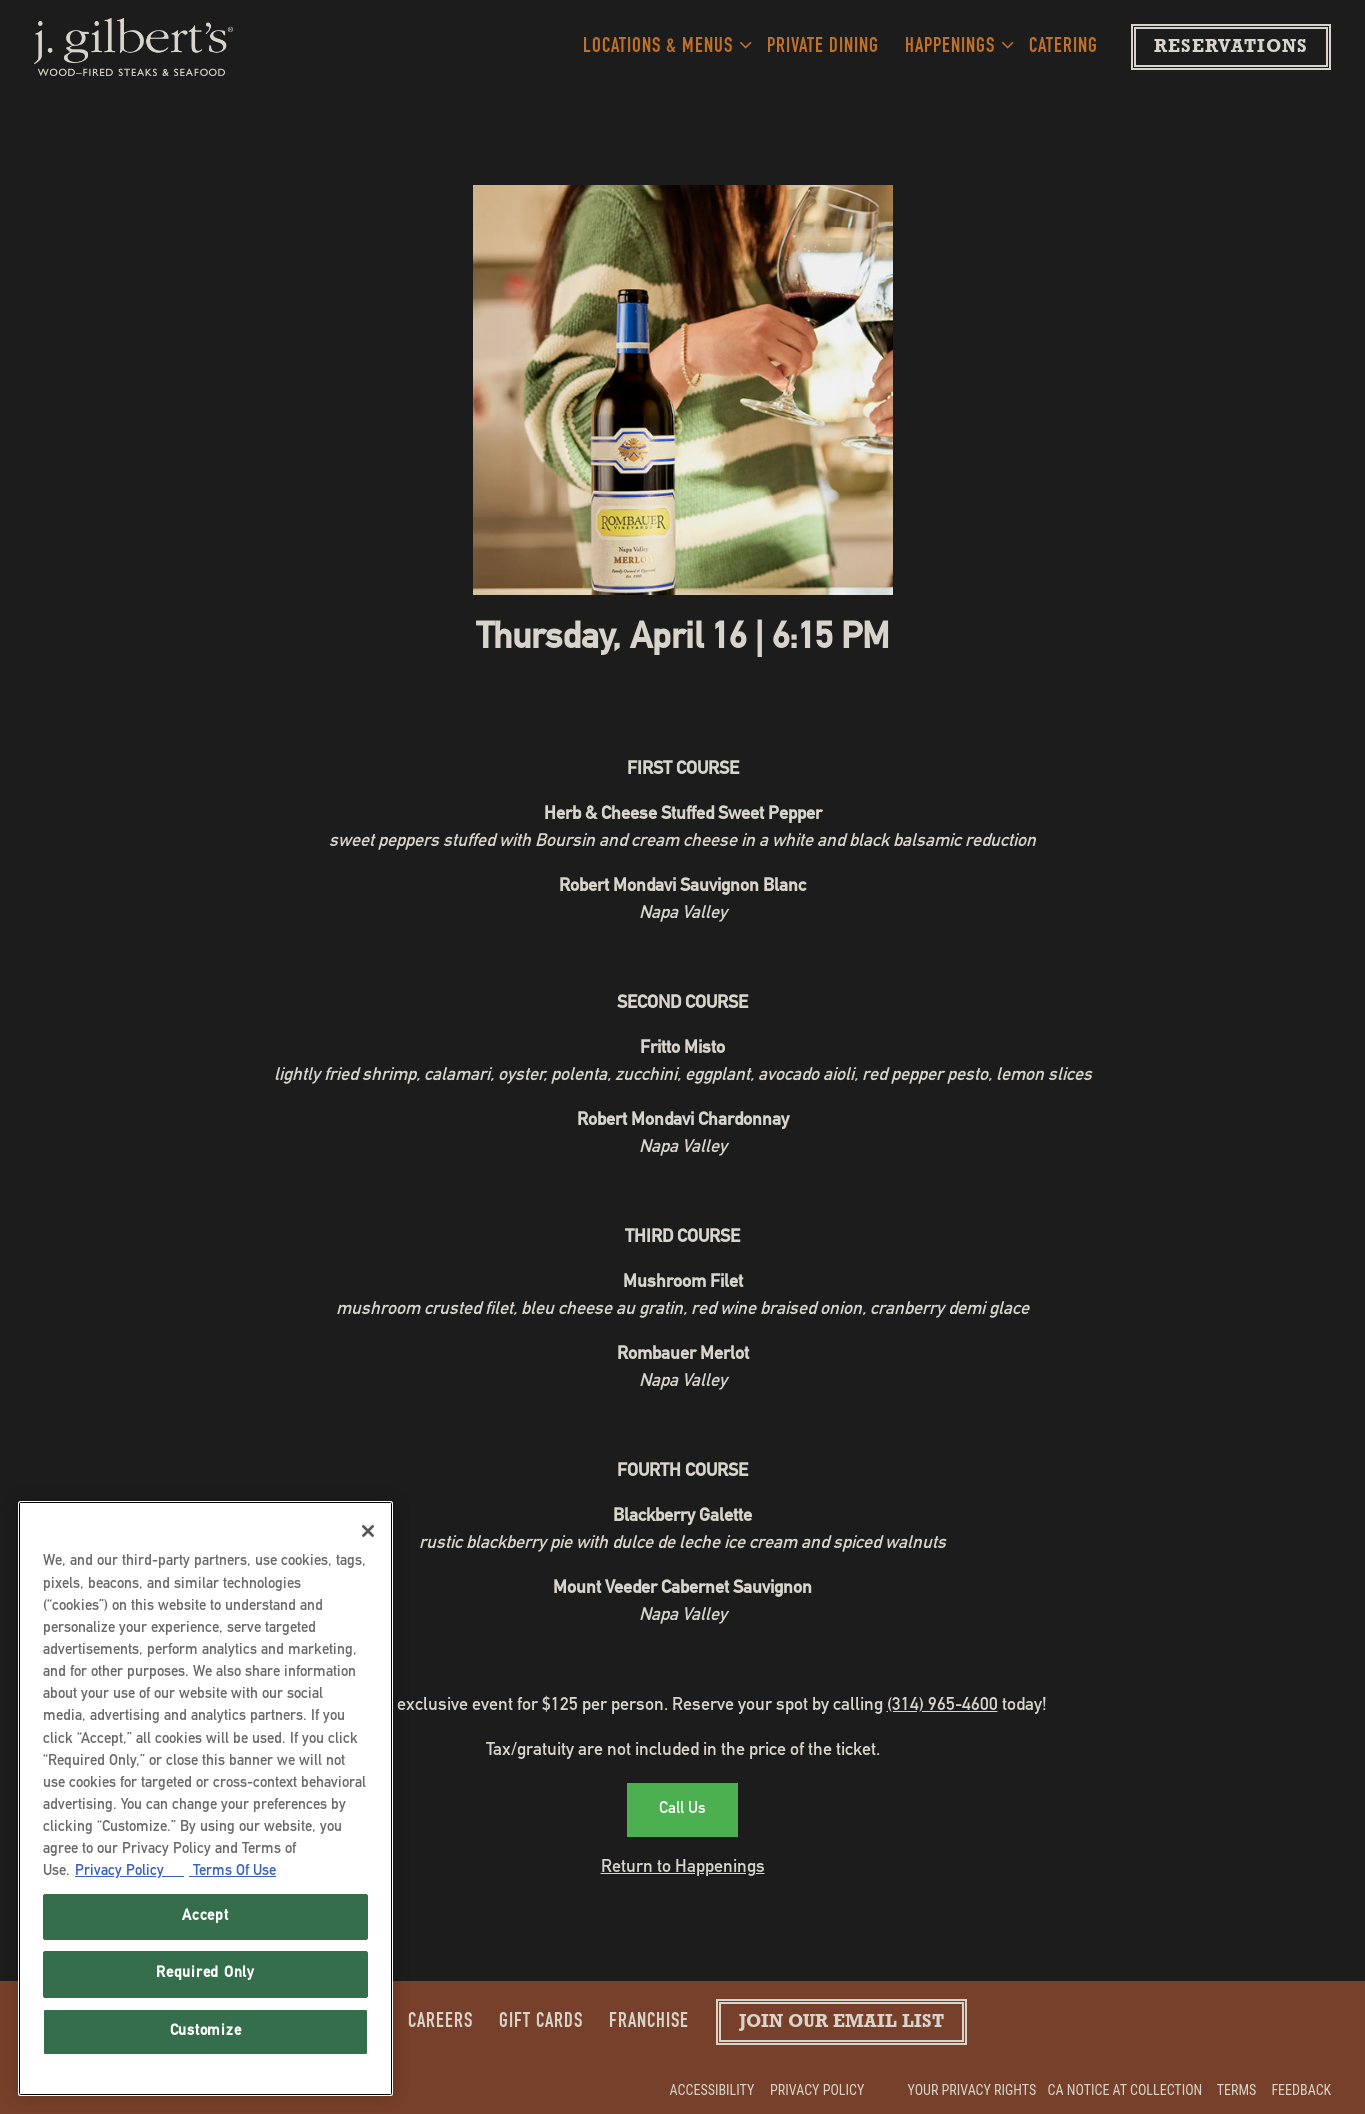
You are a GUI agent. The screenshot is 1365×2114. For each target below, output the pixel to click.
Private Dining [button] (823, 47)
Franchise (649, 2022)
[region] (205, 1798)
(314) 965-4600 (942, 1706)
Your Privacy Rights (972, 2090)
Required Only (205, 1973)
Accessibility (712, 2090)
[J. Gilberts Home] (134, 47)
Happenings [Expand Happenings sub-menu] (954, 44)
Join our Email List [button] (841, 2024)
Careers (440, 2022)
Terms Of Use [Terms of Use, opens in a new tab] (232, 1871)
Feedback (1301, 2090)
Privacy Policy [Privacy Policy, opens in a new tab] (129, 1871)
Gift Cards (541, 2022)
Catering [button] (1063, 47)
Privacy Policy (817, 2090)
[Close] (368, 1531)
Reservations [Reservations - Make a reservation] (1231, 49)
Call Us (682, 1810)
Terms (1237, 2090)
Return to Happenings (683, 1868)
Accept (205, 1916)
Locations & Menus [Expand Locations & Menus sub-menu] (662, 44)
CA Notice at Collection (1125, 2090)
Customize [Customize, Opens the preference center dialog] (206, 2031)
